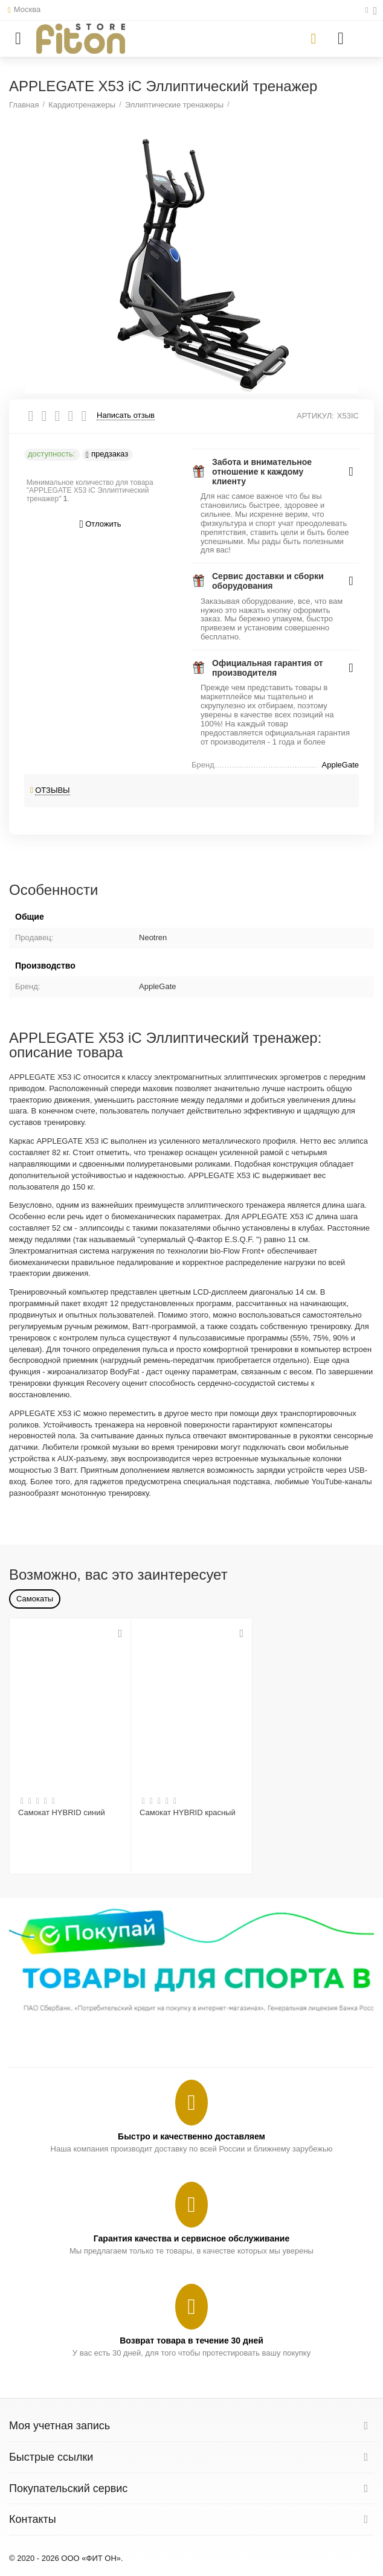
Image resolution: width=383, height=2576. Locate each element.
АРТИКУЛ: (315, 415)
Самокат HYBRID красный (188, 1812)
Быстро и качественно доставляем (191, 2136)
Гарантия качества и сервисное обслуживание (191, 2238)
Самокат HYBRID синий (61, 1812)
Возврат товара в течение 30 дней (191, 2340)
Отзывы (52, 790)
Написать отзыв (126, 415)
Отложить (100, 524)
